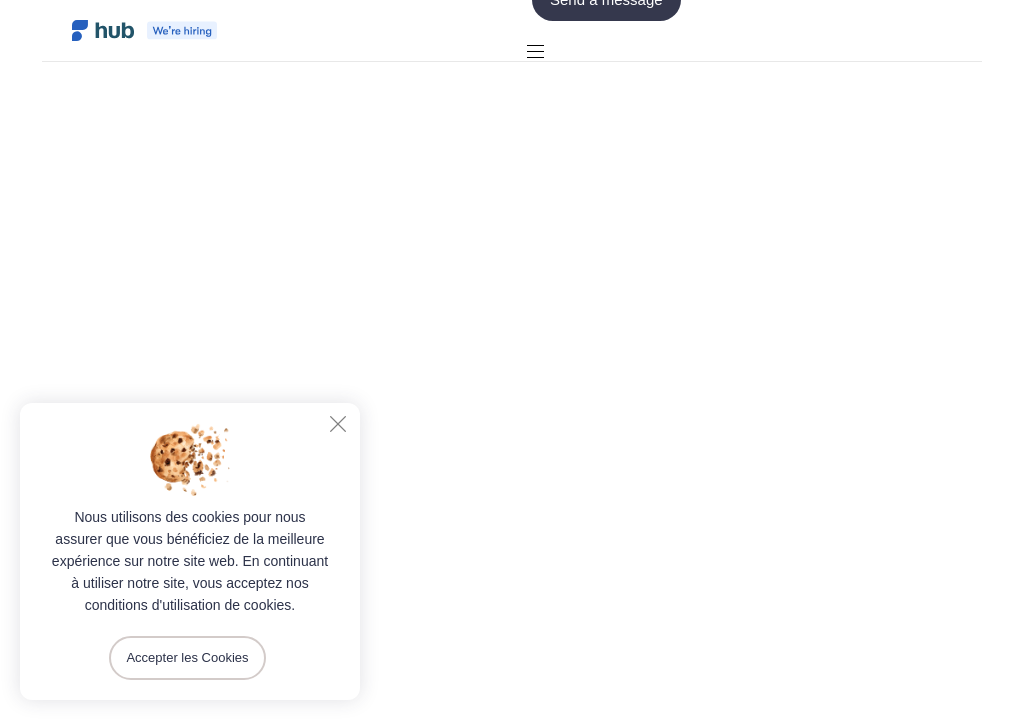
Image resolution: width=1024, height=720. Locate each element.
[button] (543, 51)
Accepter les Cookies (187, 657)
